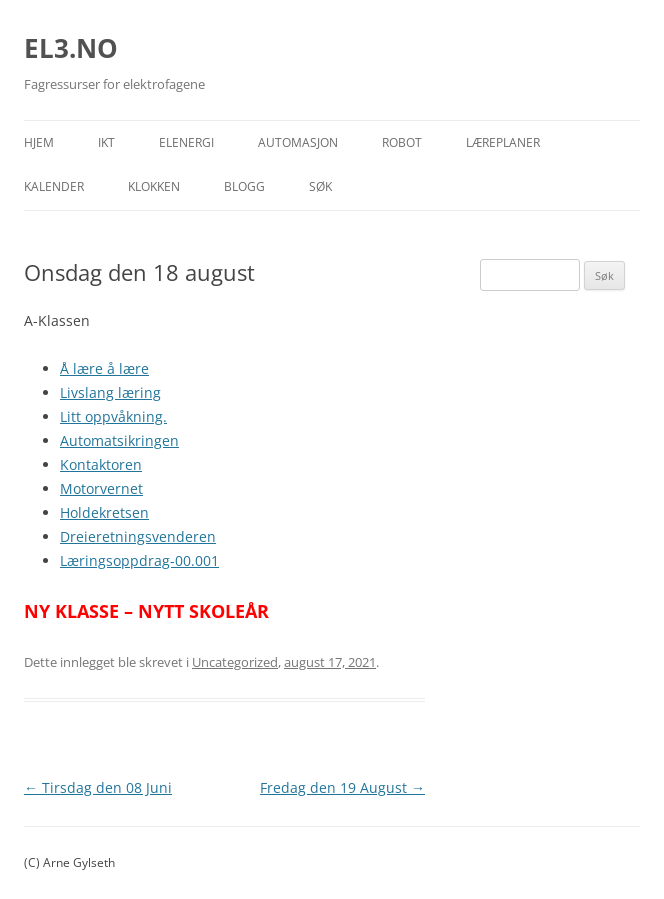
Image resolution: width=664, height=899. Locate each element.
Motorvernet (101, 488)
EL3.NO (71, 48)
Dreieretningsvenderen (138, 536)
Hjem (39, 142)
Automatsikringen (119, 440)
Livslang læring (110, 392)
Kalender (54, 186)
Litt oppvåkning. (113, 416)
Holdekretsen (104, 512)
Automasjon (298, 142)
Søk (320, 186)
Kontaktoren (101, 464)
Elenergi (186, 142)
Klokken (154, 186)
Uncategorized (235, 662)
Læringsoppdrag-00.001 (139, 560)
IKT (106, 142)
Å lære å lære (104, 368)
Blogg (244, 186)
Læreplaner (503, 142)
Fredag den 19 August (342, 787)
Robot (402, 142)
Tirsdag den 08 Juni (98, 787)
